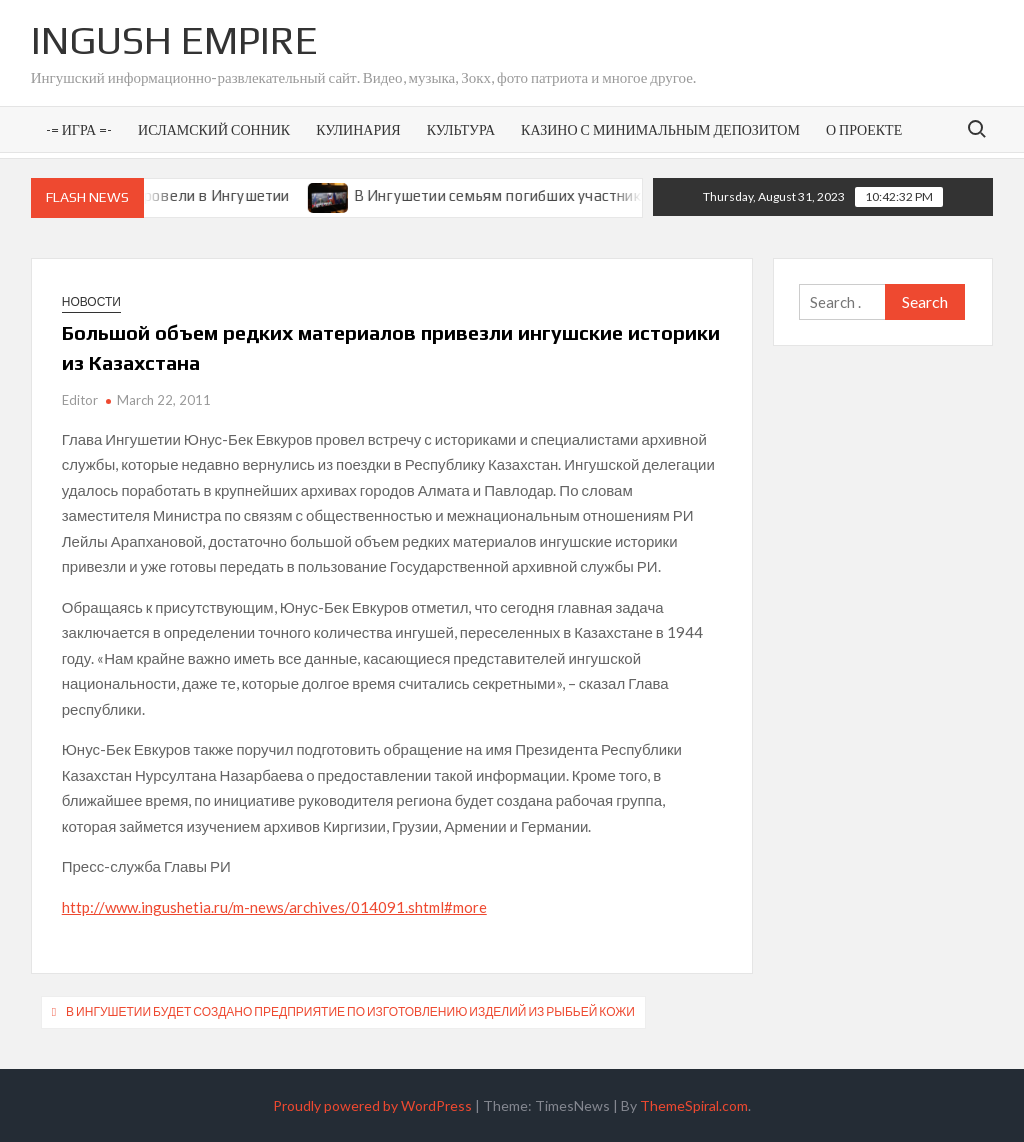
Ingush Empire (174, 40)
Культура (461, 129)
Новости (91, 301)
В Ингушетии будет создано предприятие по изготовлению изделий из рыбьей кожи (350, 1011)
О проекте (864, 129)
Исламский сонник (214, 129)
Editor (80, 400)
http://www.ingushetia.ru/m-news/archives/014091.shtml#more (274, 907)
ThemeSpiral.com (694, 1105)
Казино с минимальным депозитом (660, 129)
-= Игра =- (79, 129)
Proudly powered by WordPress (372, 1105)
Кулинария (358, 129)
